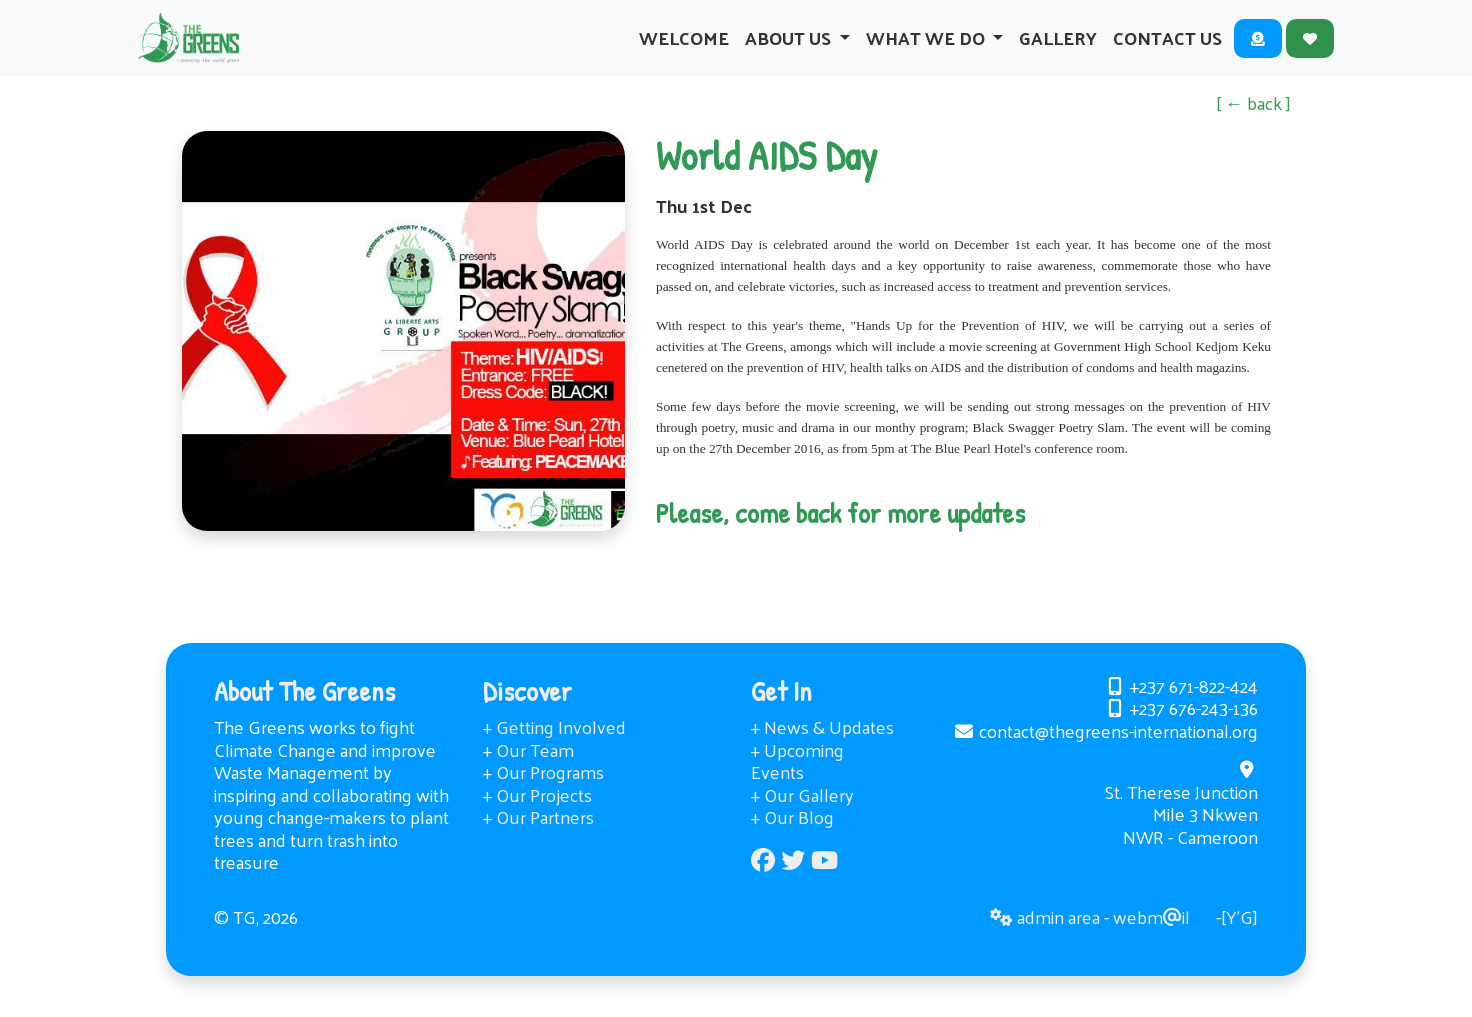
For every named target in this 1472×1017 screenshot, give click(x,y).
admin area (1045, 941)
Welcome (684, 49)
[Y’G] (1239, 941)
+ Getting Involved (554, 751)
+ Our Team (528, 774)
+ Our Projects (537, 819)
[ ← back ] (1253, 127)
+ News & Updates (822, 751)
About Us (790, 49)
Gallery (1058, 49)
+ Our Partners (538, 841)
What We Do (927, 49)
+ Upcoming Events (797, 786)
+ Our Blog (792, 841)
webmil (1151, 941)
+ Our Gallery (802, 819)
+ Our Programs (543, 796)
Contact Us (1167, 49)
